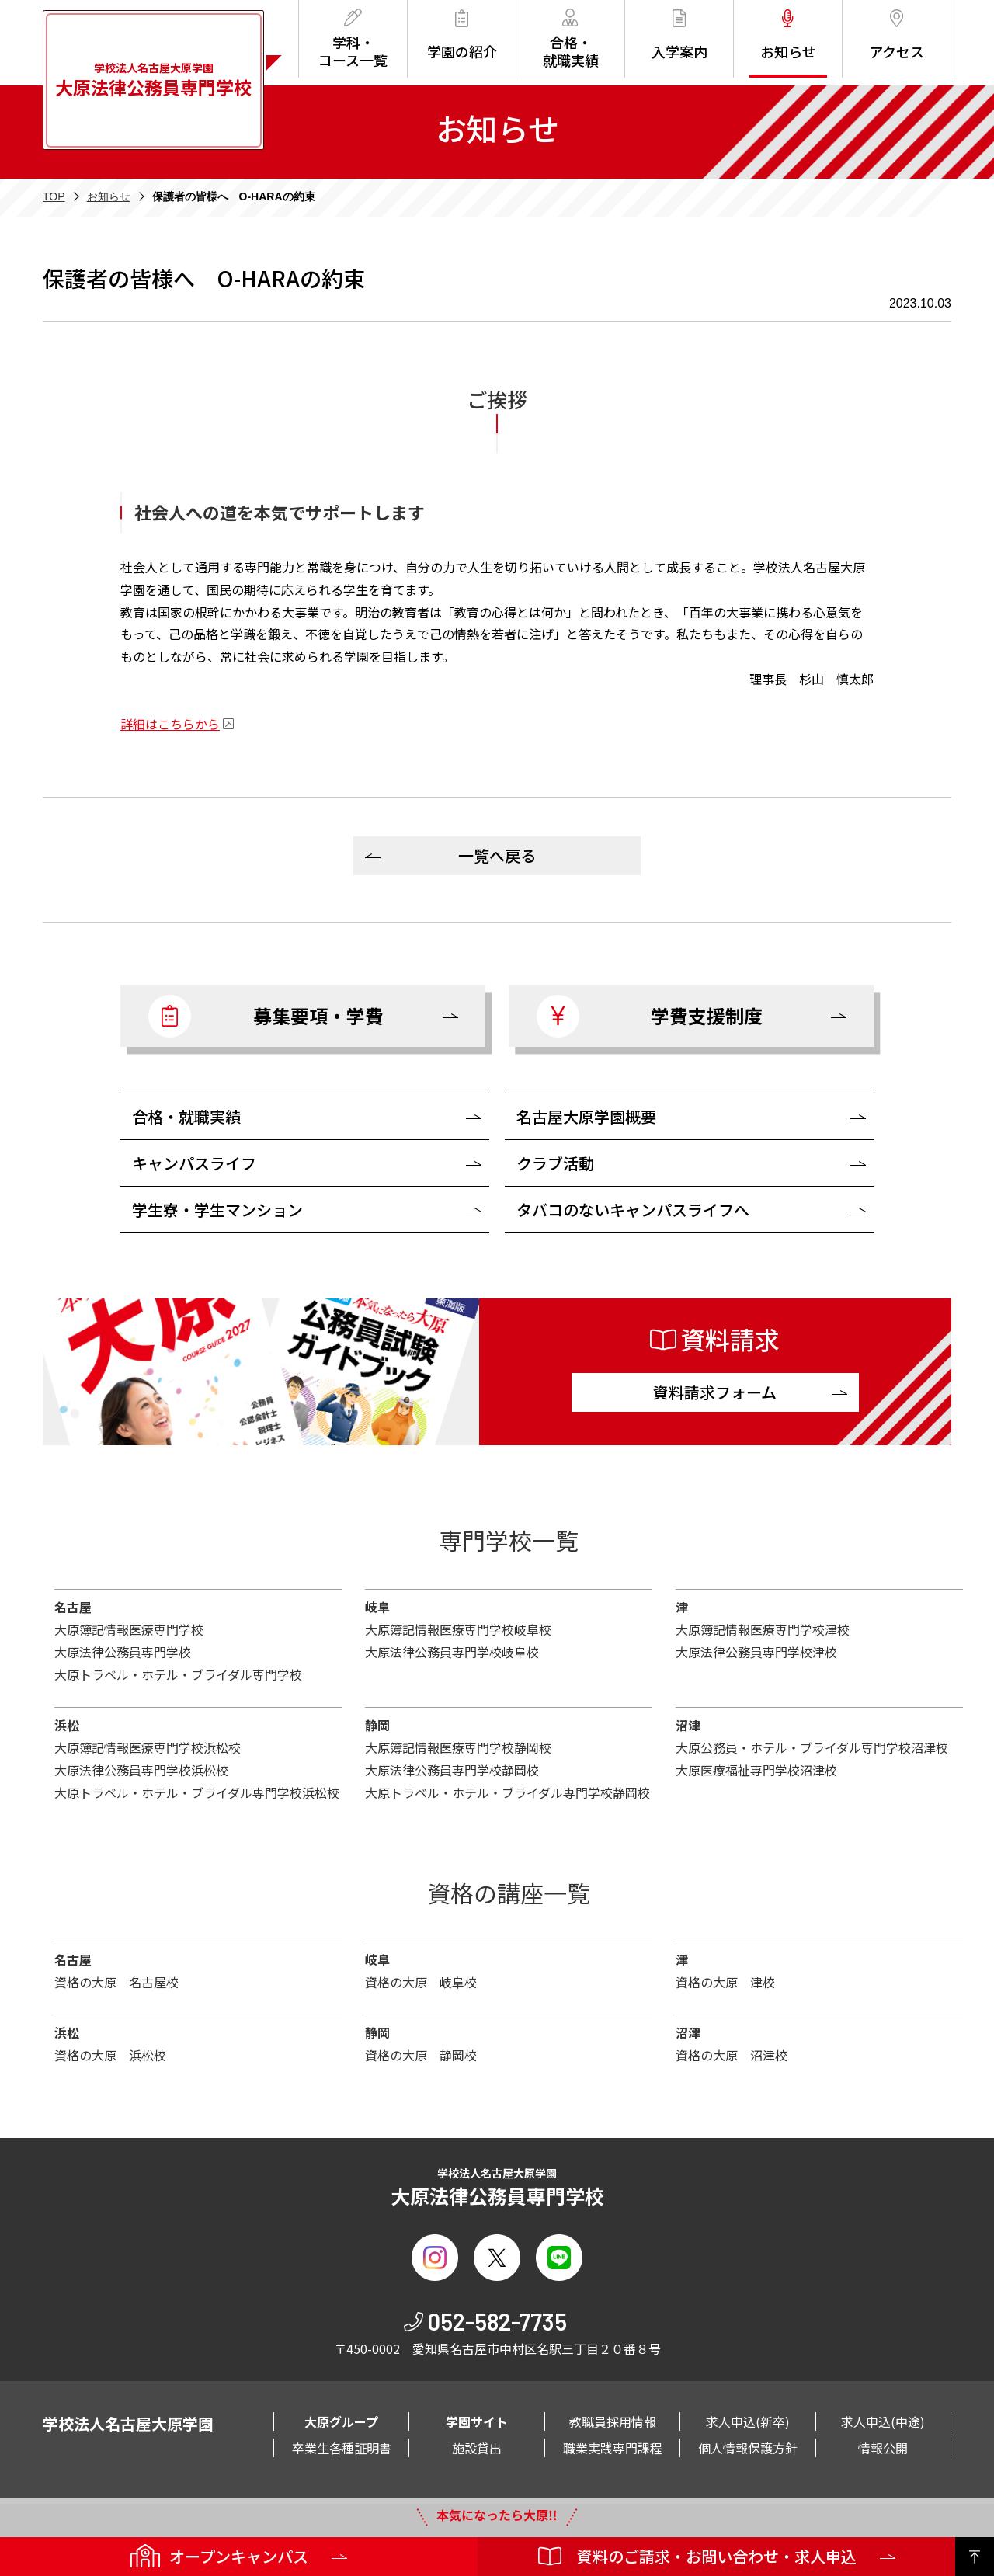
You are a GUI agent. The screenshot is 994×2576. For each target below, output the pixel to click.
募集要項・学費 (266, 1016)
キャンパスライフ (194, 1163)
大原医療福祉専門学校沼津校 (756, 1770)
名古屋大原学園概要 (586, 1116)
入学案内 (679, 35)
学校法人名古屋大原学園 (153, 80)
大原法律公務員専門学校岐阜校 (452, 1652)
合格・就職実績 (571, 39)
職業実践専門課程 (612, 2448)
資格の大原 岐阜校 (421, 1982)
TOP (54, 196)
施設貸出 (477, 2448)
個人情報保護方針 (748, 2448)
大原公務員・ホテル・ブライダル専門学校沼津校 (812, 1747)
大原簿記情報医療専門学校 (128, 1629)
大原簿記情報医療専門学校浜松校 (147, 1747)
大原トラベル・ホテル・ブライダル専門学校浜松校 (196, 1792)
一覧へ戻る (497, 855)
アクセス (896, 35)
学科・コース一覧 (353, 39)
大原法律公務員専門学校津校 (756, 1652)
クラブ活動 (555, 1163)
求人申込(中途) (883, 2421)
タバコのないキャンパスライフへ (632, 1209)
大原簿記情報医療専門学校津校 (763, 1629)
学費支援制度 (650, 1016)
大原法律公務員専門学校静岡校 (452, 1770)
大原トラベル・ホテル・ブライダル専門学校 (178, 1674)
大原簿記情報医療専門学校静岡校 (458, 1747)
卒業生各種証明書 (341, 2448)
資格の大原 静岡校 (421, 2055)
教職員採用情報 (612, 2421)
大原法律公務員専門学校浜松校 (141, 1770)
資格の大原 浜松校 (110, 2055)
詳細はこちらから (170, 723)
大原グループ (341, 2421)
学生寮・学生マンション (217, 1209)
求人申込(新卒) (748, 2421)
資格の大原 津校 (725, 1982)
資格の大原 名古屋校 (116, 1982)
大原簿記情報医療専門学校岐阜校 (458, 1629)
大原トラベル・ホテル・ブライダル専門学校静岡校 (507, 1792)
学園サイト (477, 2421)
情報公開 (883, 2448)
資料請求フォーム (715, 1392)
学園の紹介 (462, 35)
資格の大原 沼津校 (731, 2055)
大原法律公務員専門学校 (122, 1652)
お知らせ (788, 35)
